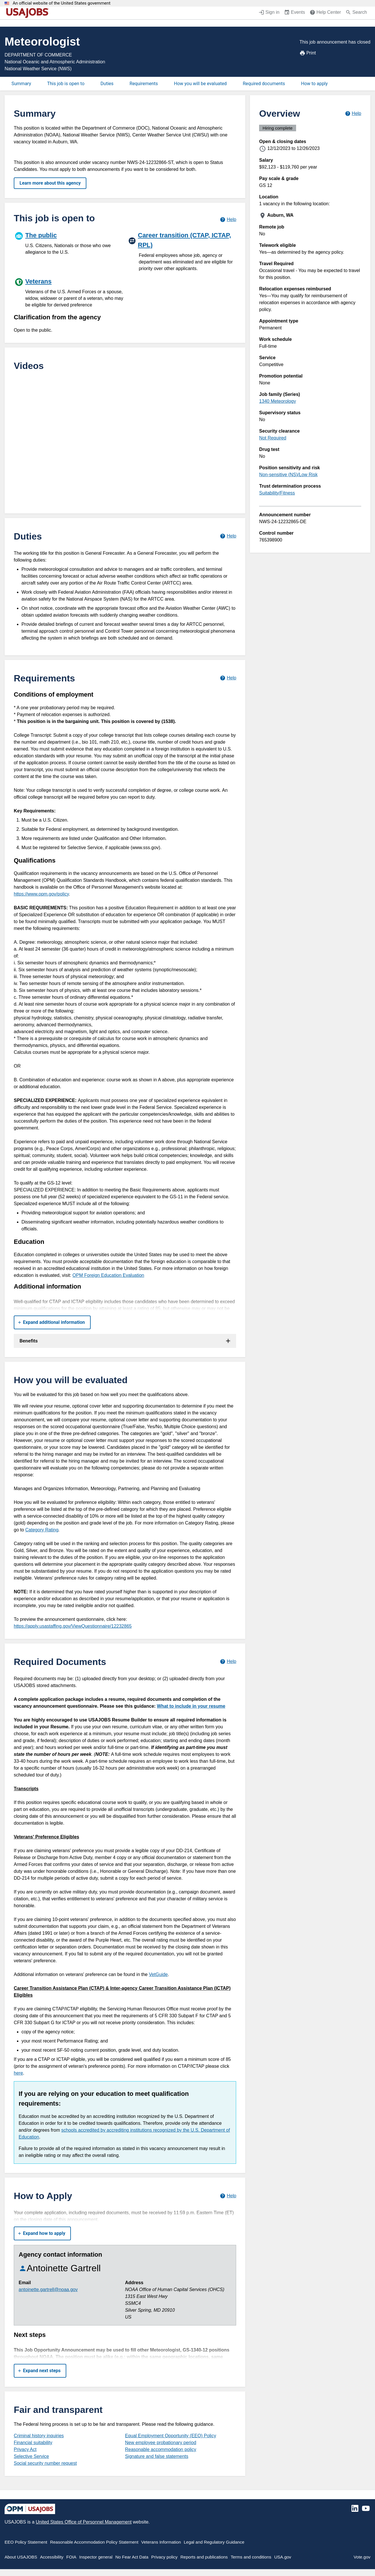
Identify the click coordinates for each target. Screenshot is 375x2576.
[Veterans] (69, 291)
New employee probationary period (160, 2442)
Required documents (264, 83)
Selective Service (31, 2456)
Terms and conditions (251, 2556)
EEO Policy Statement (26, 2542)
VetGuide (158, 1974)
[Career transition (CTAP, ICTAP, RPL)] (182, 250)
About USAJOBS (21, 2556)
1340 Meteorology (277, 401)
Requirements (144, 83)
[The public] (68, 242)
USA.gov (282, 2556)
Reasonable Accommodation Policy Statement (94, 2542)
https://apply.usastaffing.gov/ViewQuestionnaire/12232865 (73, 1626)
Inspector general (95, 2556)
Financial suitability (33, 2442)
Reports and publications (204, 2556)
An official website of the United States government (61, 3)
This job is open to (65, 83)
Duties (106, 83)
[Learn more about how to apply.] (228, 2196)
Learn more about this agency (50, 183)
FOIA (71, 2556)
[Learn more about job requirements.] (228, 678)
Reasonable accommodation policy (160, 2449)
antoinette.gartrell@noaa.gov (48, 2289)
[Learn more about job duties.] (228, 536)
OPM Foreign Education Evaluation (108, 1275)
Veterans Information (161, 2542)
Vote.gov (362, 2556)
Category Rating (42, 1529)
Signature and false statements (157, 2456)
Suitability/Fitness (277, 492)
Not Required (272, 437)
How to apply (314, 83)
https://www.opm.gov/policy (41, 894)
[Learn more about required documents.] (228, 1662)
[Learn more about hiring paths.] (228, 219)
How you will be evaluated (200, 83)
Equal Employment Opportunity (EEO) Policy (170, 2435)
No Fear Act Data (131, 2556)
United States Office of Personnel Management (83, 2522)
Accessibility (51, 2556)
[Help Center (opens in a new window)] (325, 13)
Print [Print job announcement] (308, 53)
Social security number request (45, 2463)
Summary (21, 83)
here (18, 2073)
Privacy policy (164, 2556)
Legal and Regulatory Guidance (214, 2542)
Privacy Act (25, 2449)
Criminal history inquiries (39, 2435)
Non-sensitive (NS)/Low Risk (288, 474)
